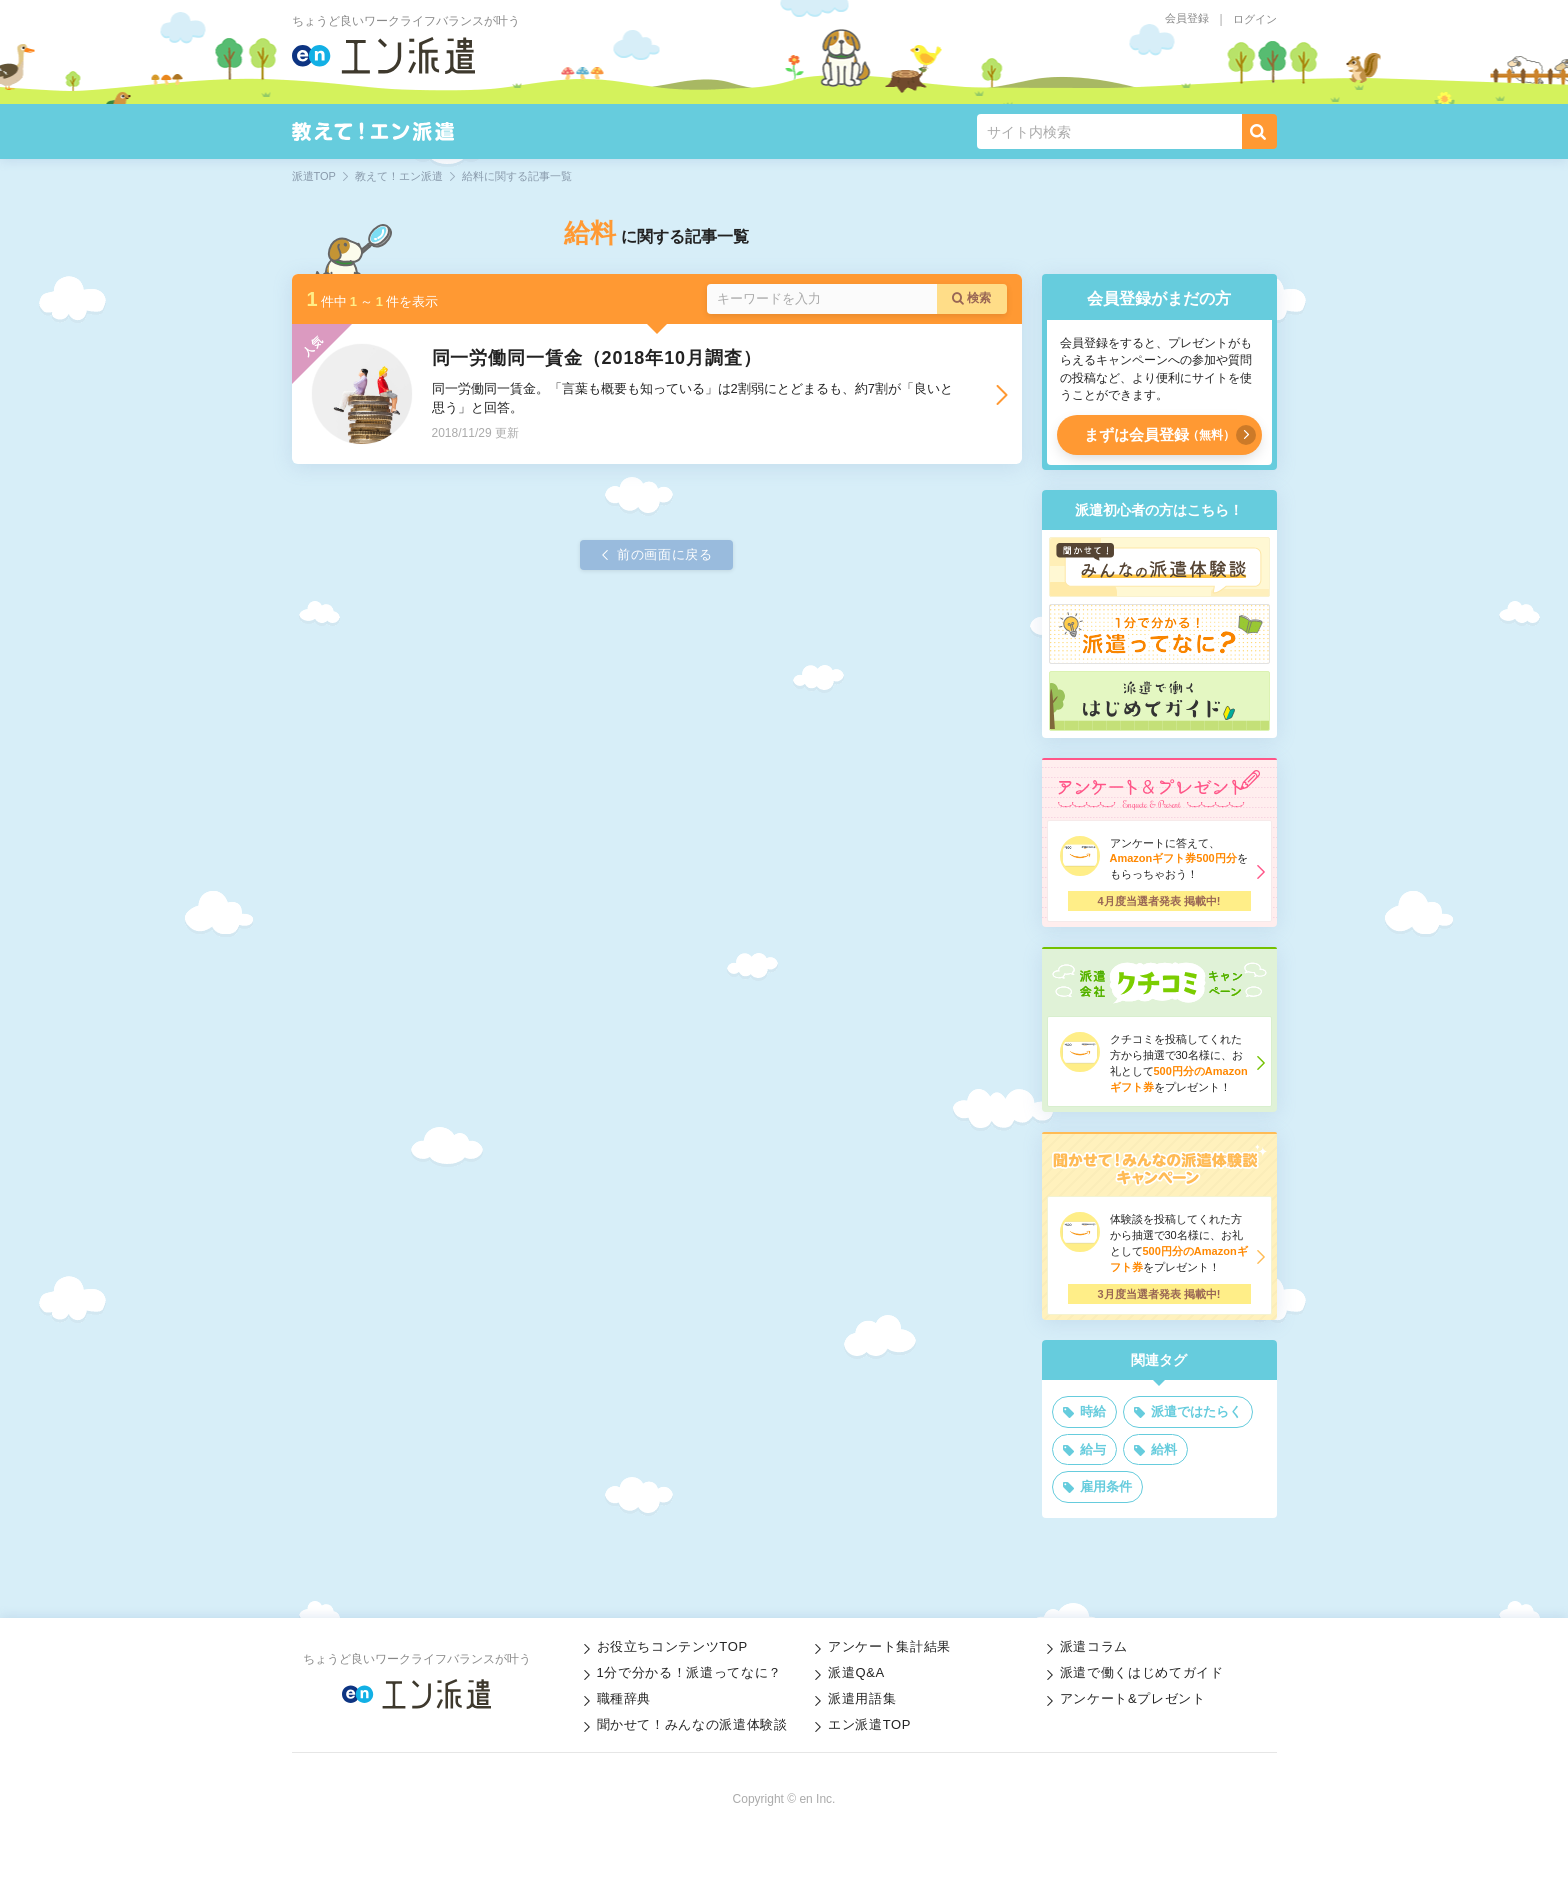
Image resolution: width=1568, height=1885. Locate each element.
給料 (1164, 1449)
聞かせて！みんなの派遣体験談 (692, 1724)
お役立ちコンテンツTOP (672, 1646)
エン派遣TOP (869, 1724)
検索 (979, 298)
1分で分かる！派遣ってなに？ (689, 1672)
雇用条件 (1106, 1486)
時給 (1093, 1411)
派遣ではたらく (1196, 1411)
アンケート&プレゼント (1133, 1698)
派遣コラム (1094, 1646)
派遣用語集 (862, 1698)
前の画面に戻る (665, 554)
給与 (1093, 1449)
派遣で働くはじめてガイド (1142, 1672)
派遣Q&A (856, 1672)
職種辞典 (624, 1698)
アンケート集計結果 (889, 1646)
